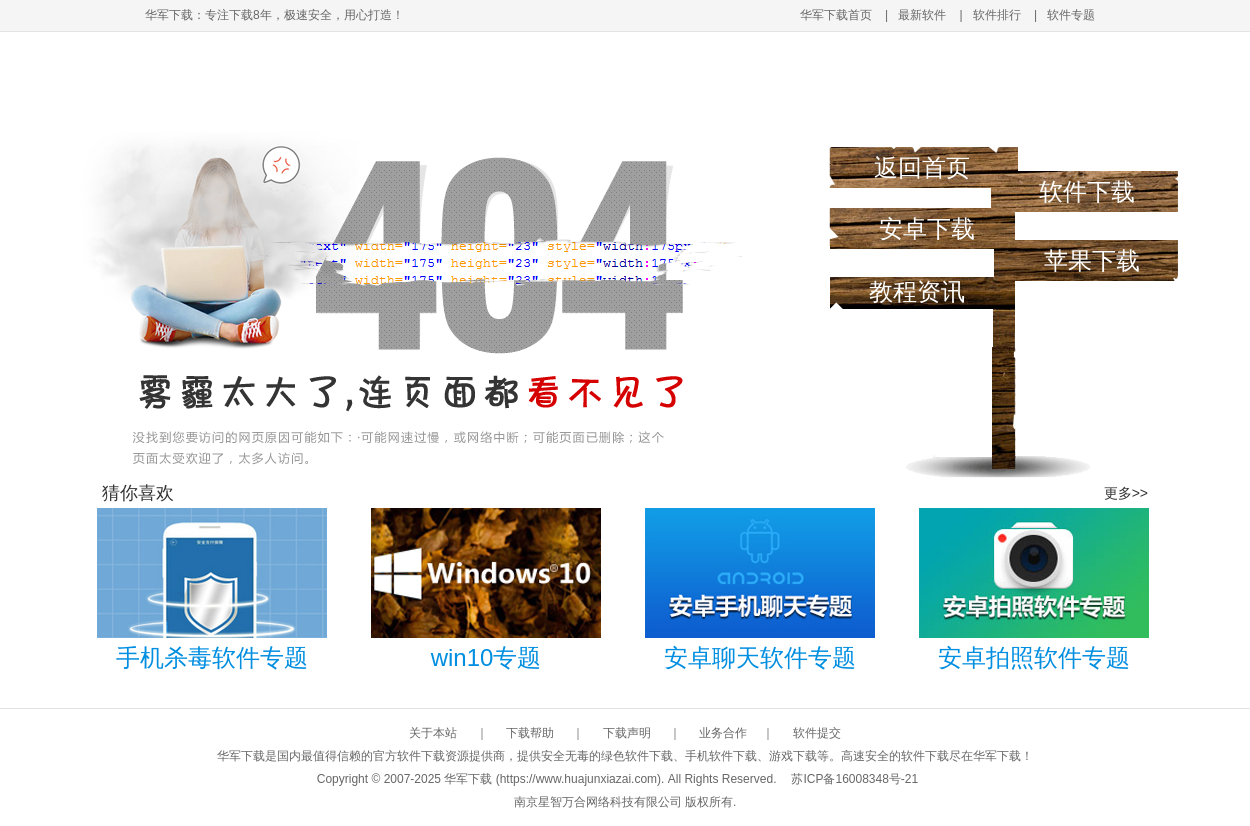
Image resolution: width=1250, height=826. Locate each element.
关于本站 (433, 733)
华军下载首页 (836, 15)
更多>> (1126, 493)
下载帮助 (530, 733)
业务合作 (723, 733)
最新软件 (922, 15)
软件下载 (1087, 191)
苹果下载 (1092, 260)
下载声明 (627, 733)
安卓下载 (927, 228)
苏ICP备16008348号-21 (854, 779)
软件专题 (1071, 15)
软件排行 (997, 15)
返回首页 (922, 167)
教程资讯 (917, 291)
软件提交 (817, 733)
